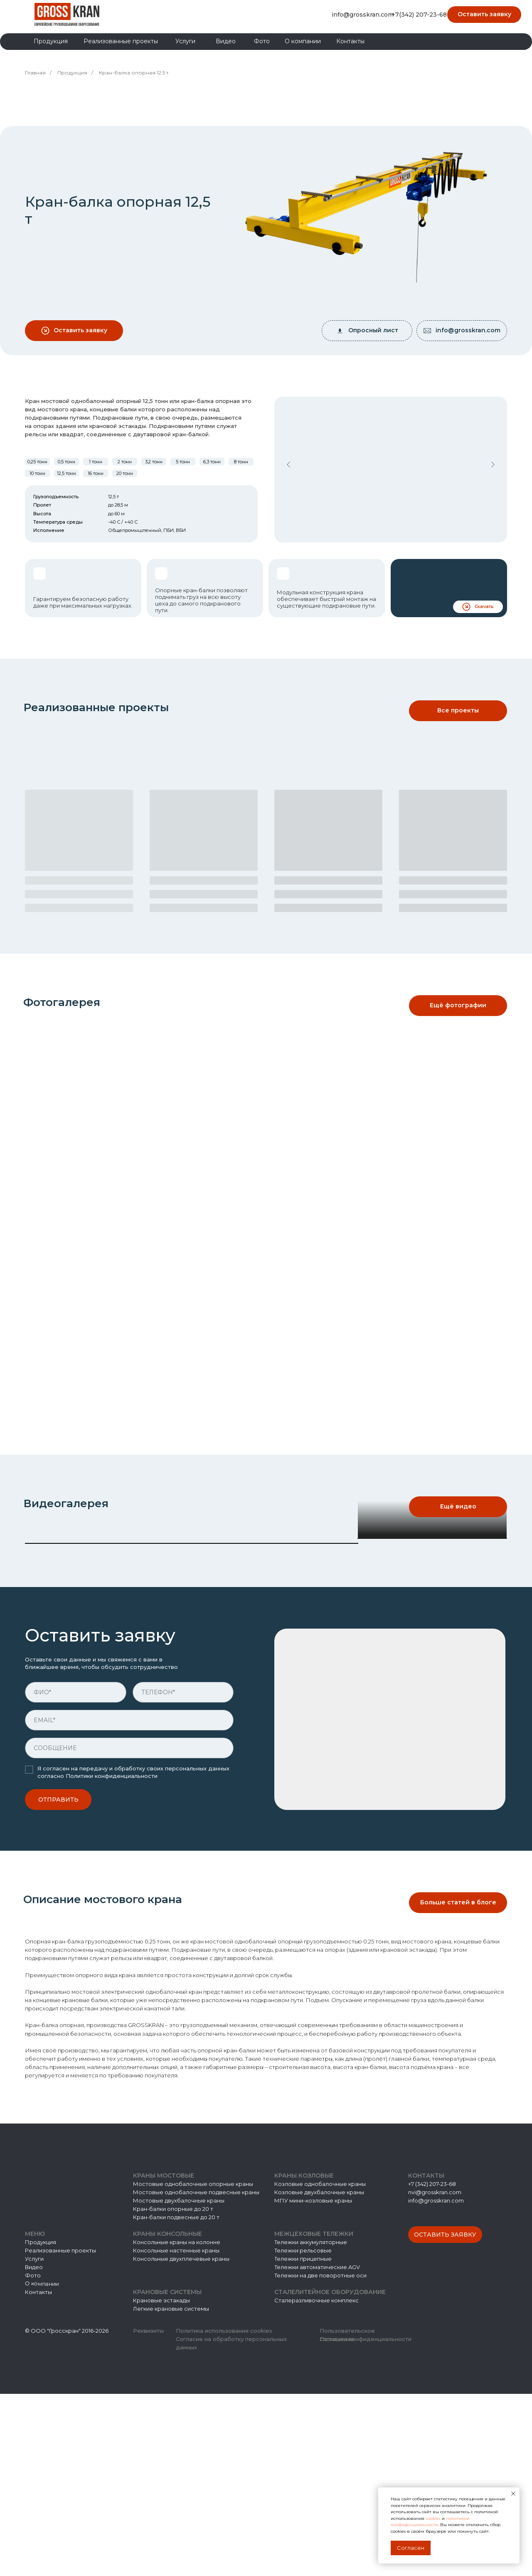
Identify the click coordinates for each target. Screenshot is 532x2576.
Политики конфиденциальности (112, 1958)
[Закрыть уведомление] (513, 2493)
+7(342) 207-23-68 (419, 14)
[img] (66, 14)
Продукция (72, 72)
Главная (35, 72)
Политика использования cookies (224, 2512)
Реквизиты (148, 2512)
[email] (129, 1902)
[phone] (183, 1874)
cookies (434, 2518)
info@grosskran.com (363, 14)
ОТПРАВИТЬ (58, 1981)
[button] (484, 14)
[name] (75, 1874)
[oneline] (129, 1930)
